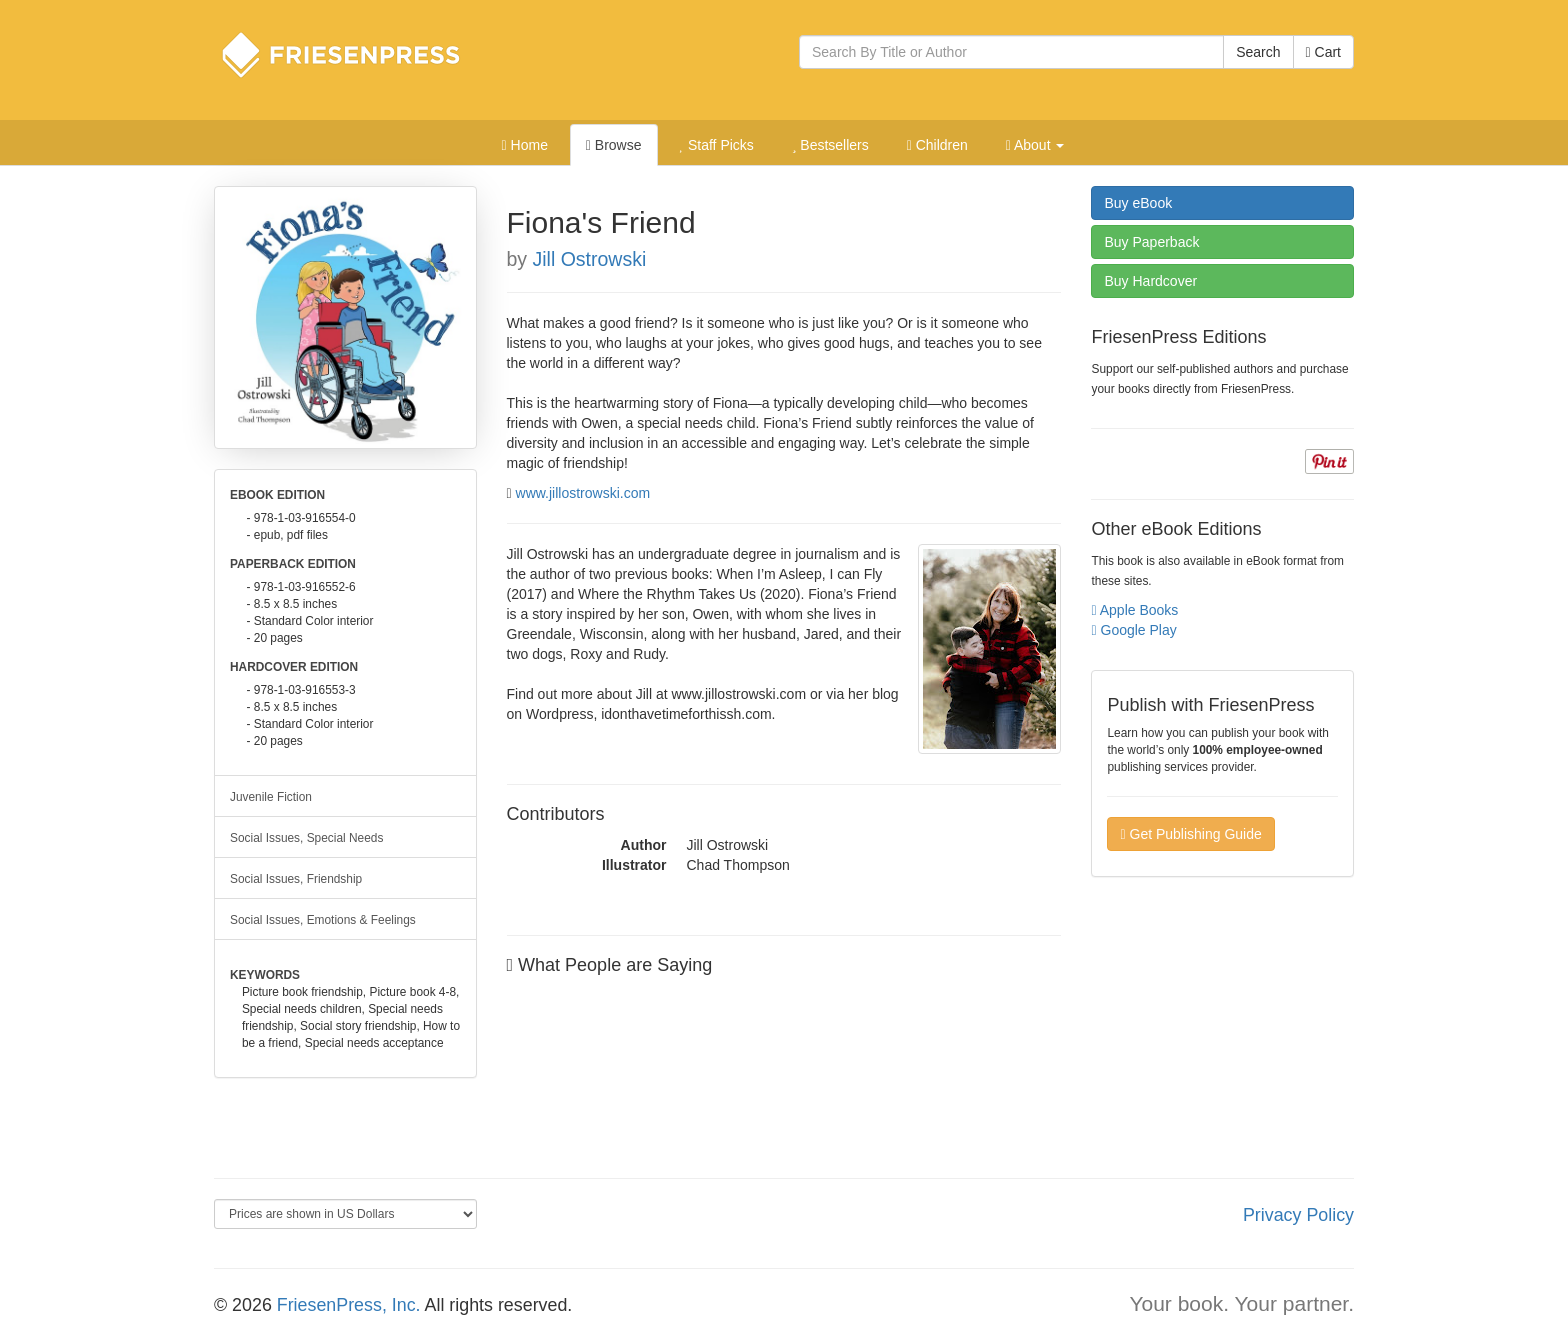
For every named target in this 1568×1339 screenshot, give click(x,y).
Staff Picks (716, 145)
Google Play (1133, 630)
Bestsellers (830, 145)
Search (1258, 52)
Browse (614, 145)
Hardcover (1150, 281)
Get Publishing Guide (1190, 834)
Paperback (1151, 242)
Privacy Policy (1298, 1215)
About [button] (1035, 145)
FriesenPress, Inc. (349, 1305)
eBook (1138, 203)
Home (525, 145)
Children (937, 145)
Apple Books (1134, 610)
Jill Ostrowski (590, 259)
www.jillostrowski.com (583, 493)
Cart (1323, 52)
